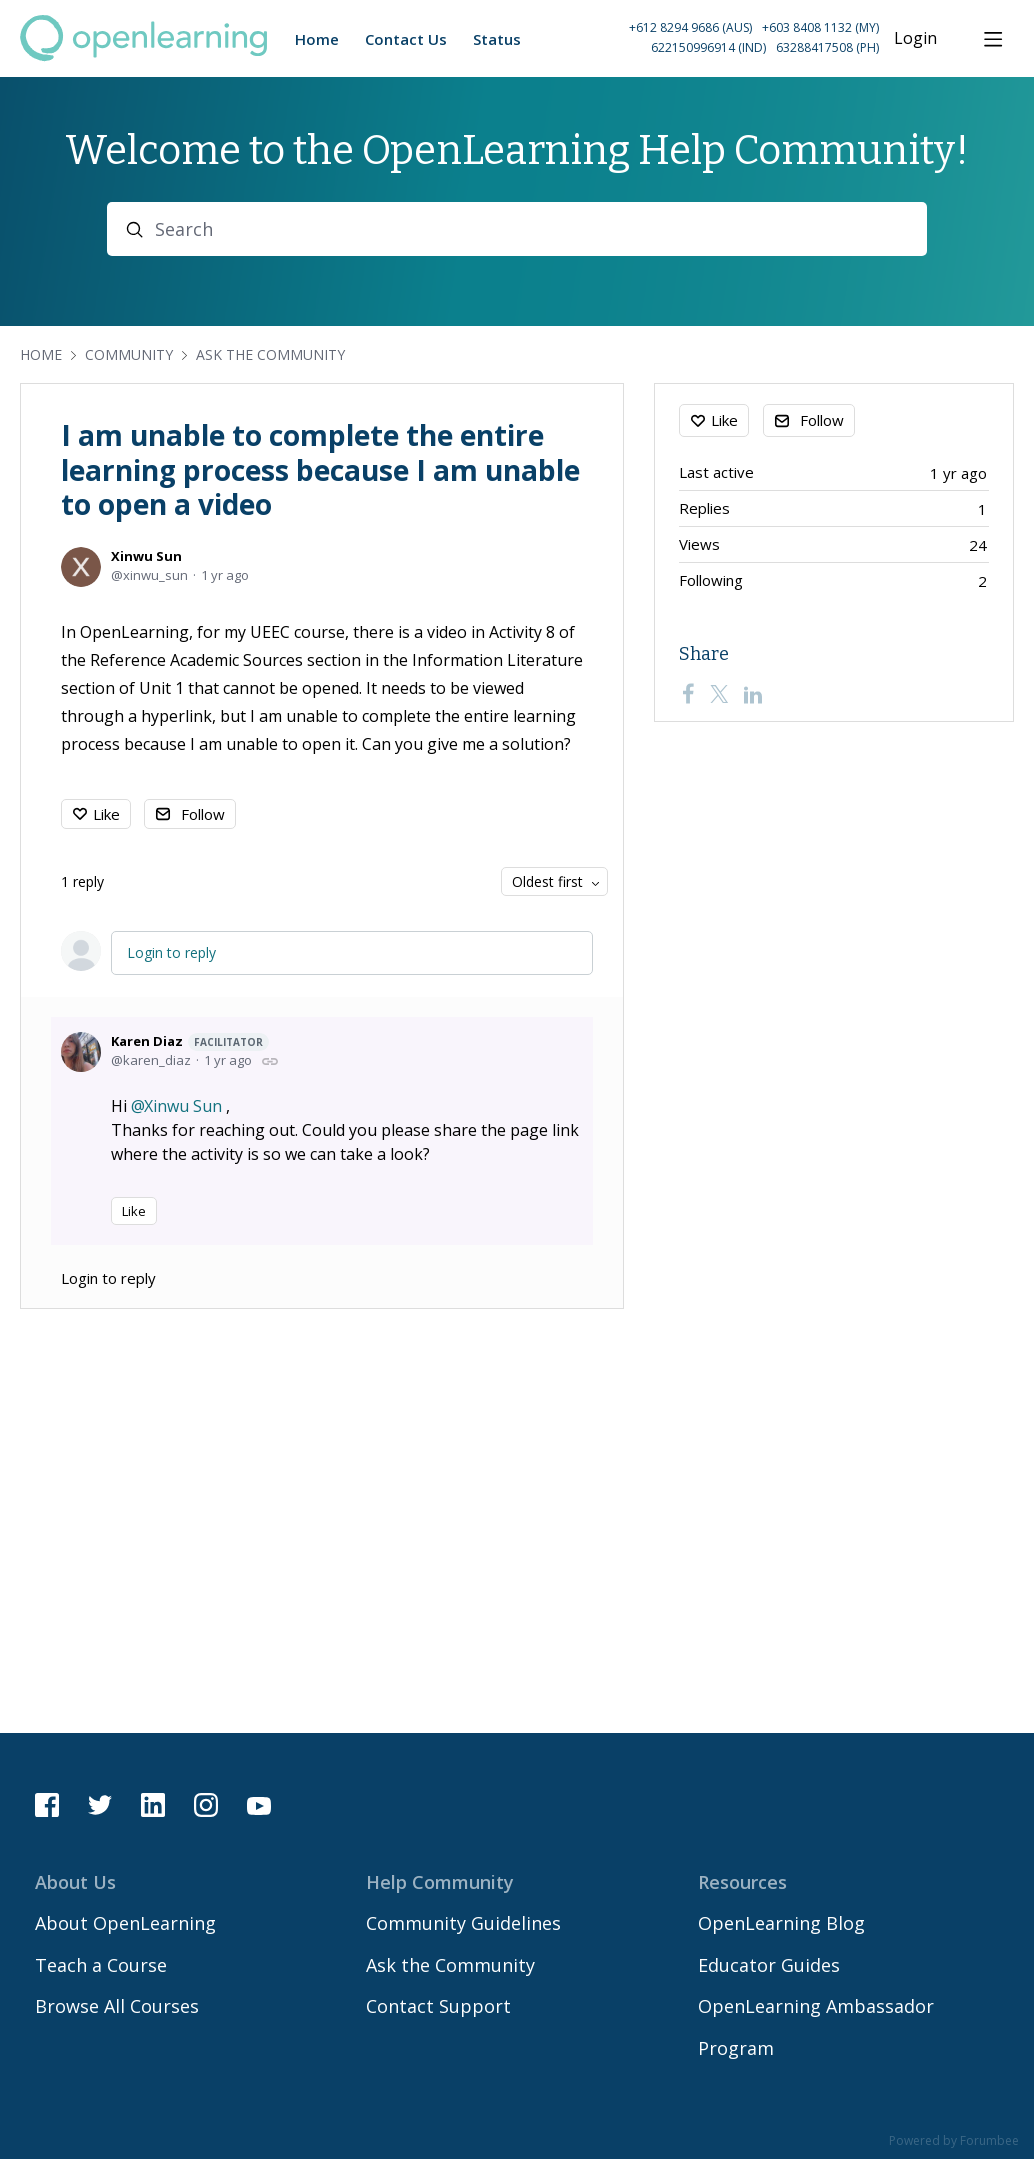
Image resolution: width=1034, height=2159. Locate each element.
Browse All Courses (117, 2006)
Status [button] (497, 39)
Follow (203, 814)
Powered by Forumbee (954, 2141)
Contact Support (438, 2006)
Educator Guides (769, 1965)
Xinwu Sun (146, 556)
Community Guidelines (463, 1923)
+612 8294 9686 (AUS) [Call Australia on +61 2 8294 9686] (690, 27)
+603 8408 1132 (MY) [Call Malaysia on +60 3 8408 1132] (820, 27)
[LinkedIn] (753, 694)
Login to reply (171, 952)
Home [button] (317, 39)
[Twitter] (719, 694)
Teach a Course (101, 1965)
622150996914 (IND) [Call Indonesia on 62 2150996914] (708, 47)
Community (129, 354)
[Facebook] (688, 694)
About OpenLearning (125, 1923)
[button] (705, 38)
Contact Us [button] (406, 39)
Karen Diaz (190, 1041)
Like (106, 814)
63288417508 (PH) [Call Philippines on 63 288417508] (827, 47)
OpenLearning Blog (781, 1923)
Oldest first (547, 881)
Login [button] (915, 39)
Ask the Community (270, 354)
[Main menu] (993, 39)
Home (41, 354)
